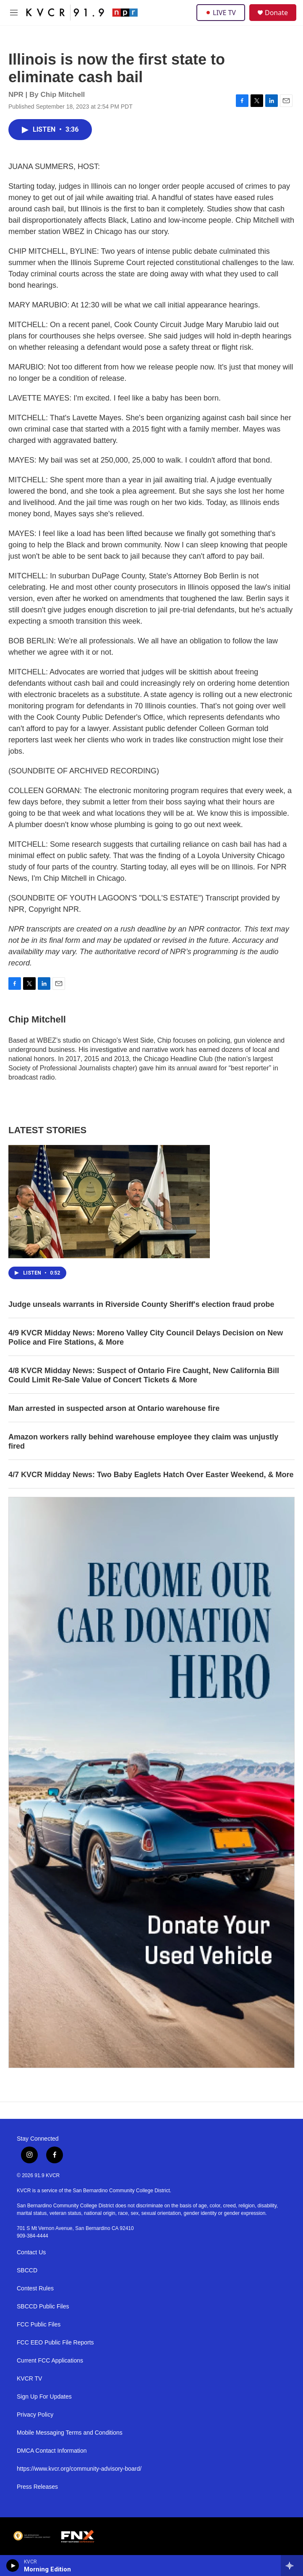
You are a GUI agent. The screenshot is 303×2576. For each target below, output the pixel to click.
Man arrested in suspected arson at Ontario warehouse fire (113, 1408)
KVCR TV (29, 2379)
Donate (276, 12)
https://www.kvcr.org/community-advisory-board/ (79, 2469)
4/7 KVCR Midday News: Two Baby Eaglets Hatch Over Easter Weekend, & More (151, 1474)
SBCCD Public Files (43, 2306)
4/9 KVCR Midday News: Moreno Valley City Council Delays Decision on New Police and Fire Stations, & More (145, 1337)
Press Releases (37, 2487)
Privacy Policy (35, 2415)
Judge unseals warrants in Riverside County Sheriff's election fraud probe (141, 1304)
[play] (13, 2565)
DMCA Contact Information (52, 2451)
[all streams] (292, 2565)
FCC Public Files (38, 2324)
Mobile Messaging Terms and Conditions (70, 2433)
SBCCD (27, 2270)
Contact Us (31, 2252)
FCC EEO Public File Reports (55, 2342)
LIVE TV (221, 12)
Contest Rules (35, 2288)
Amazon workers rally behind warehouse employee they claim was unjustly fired (143, 1441)
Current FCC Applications (50, 2360)
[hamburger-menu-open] (14, 12)
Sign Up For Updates (44, 2397)
